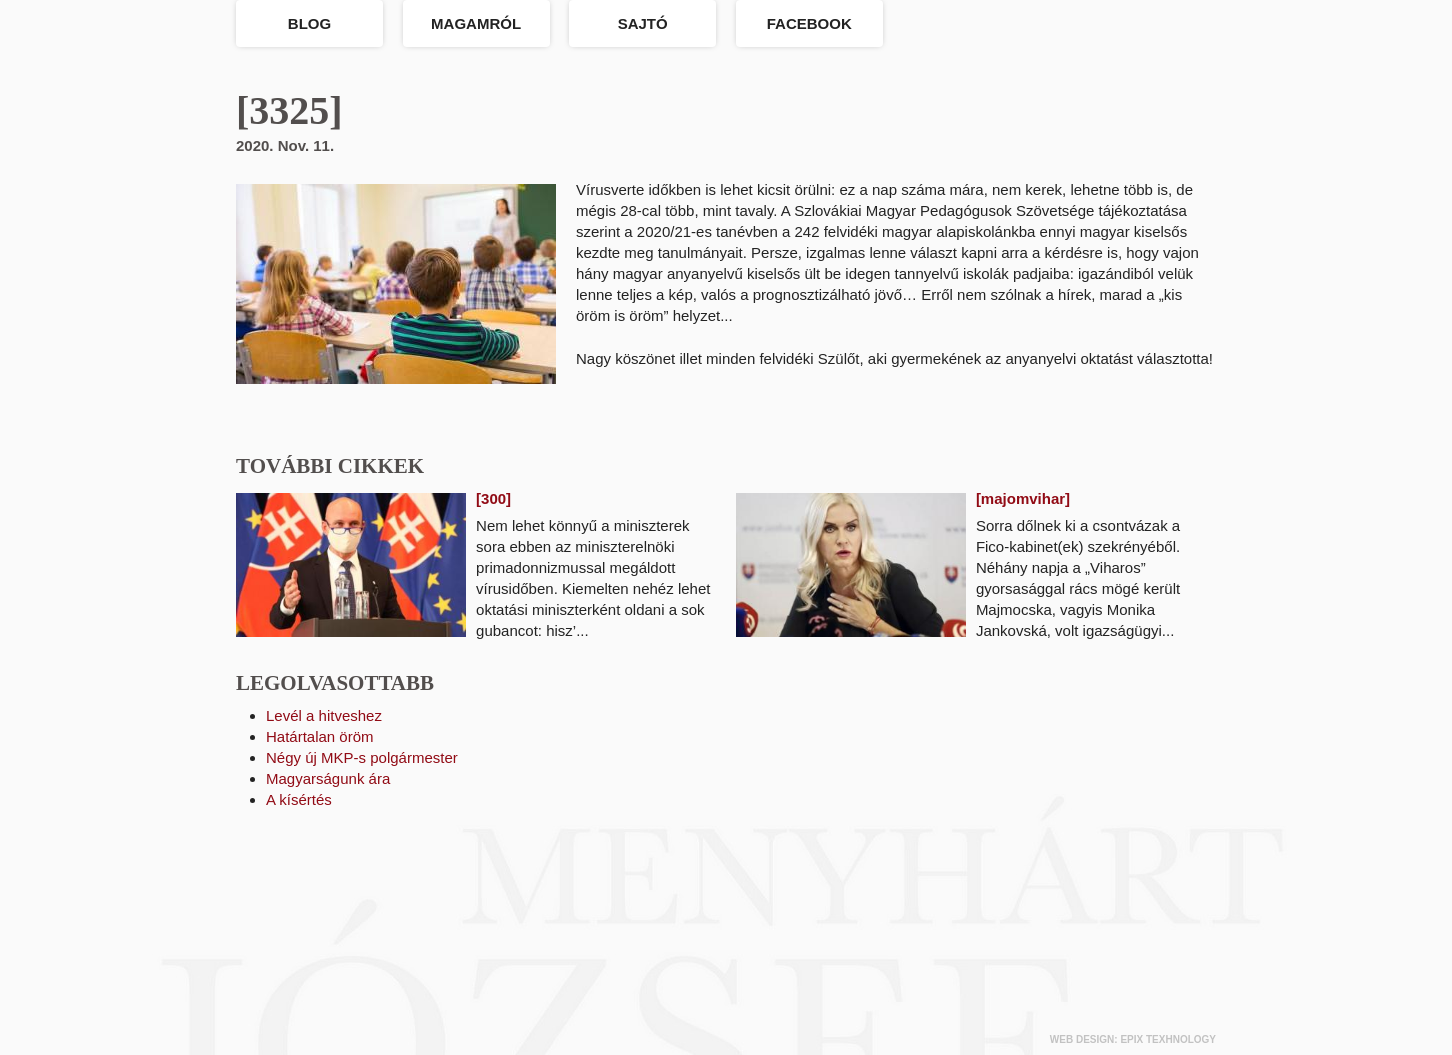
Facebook (809, 23)
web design (1082, 1039)
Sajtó (643, 23)
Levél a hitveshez (324, 715)
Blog (309, 23)
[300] (493, 498)
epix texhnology (1168, 1039)
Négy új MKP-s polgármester (362, 757)
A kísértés (299, 799)
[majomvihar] (1023, 498)
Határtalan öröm (320, 736)
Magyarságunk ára (328, 778)
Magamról (476, 23)
